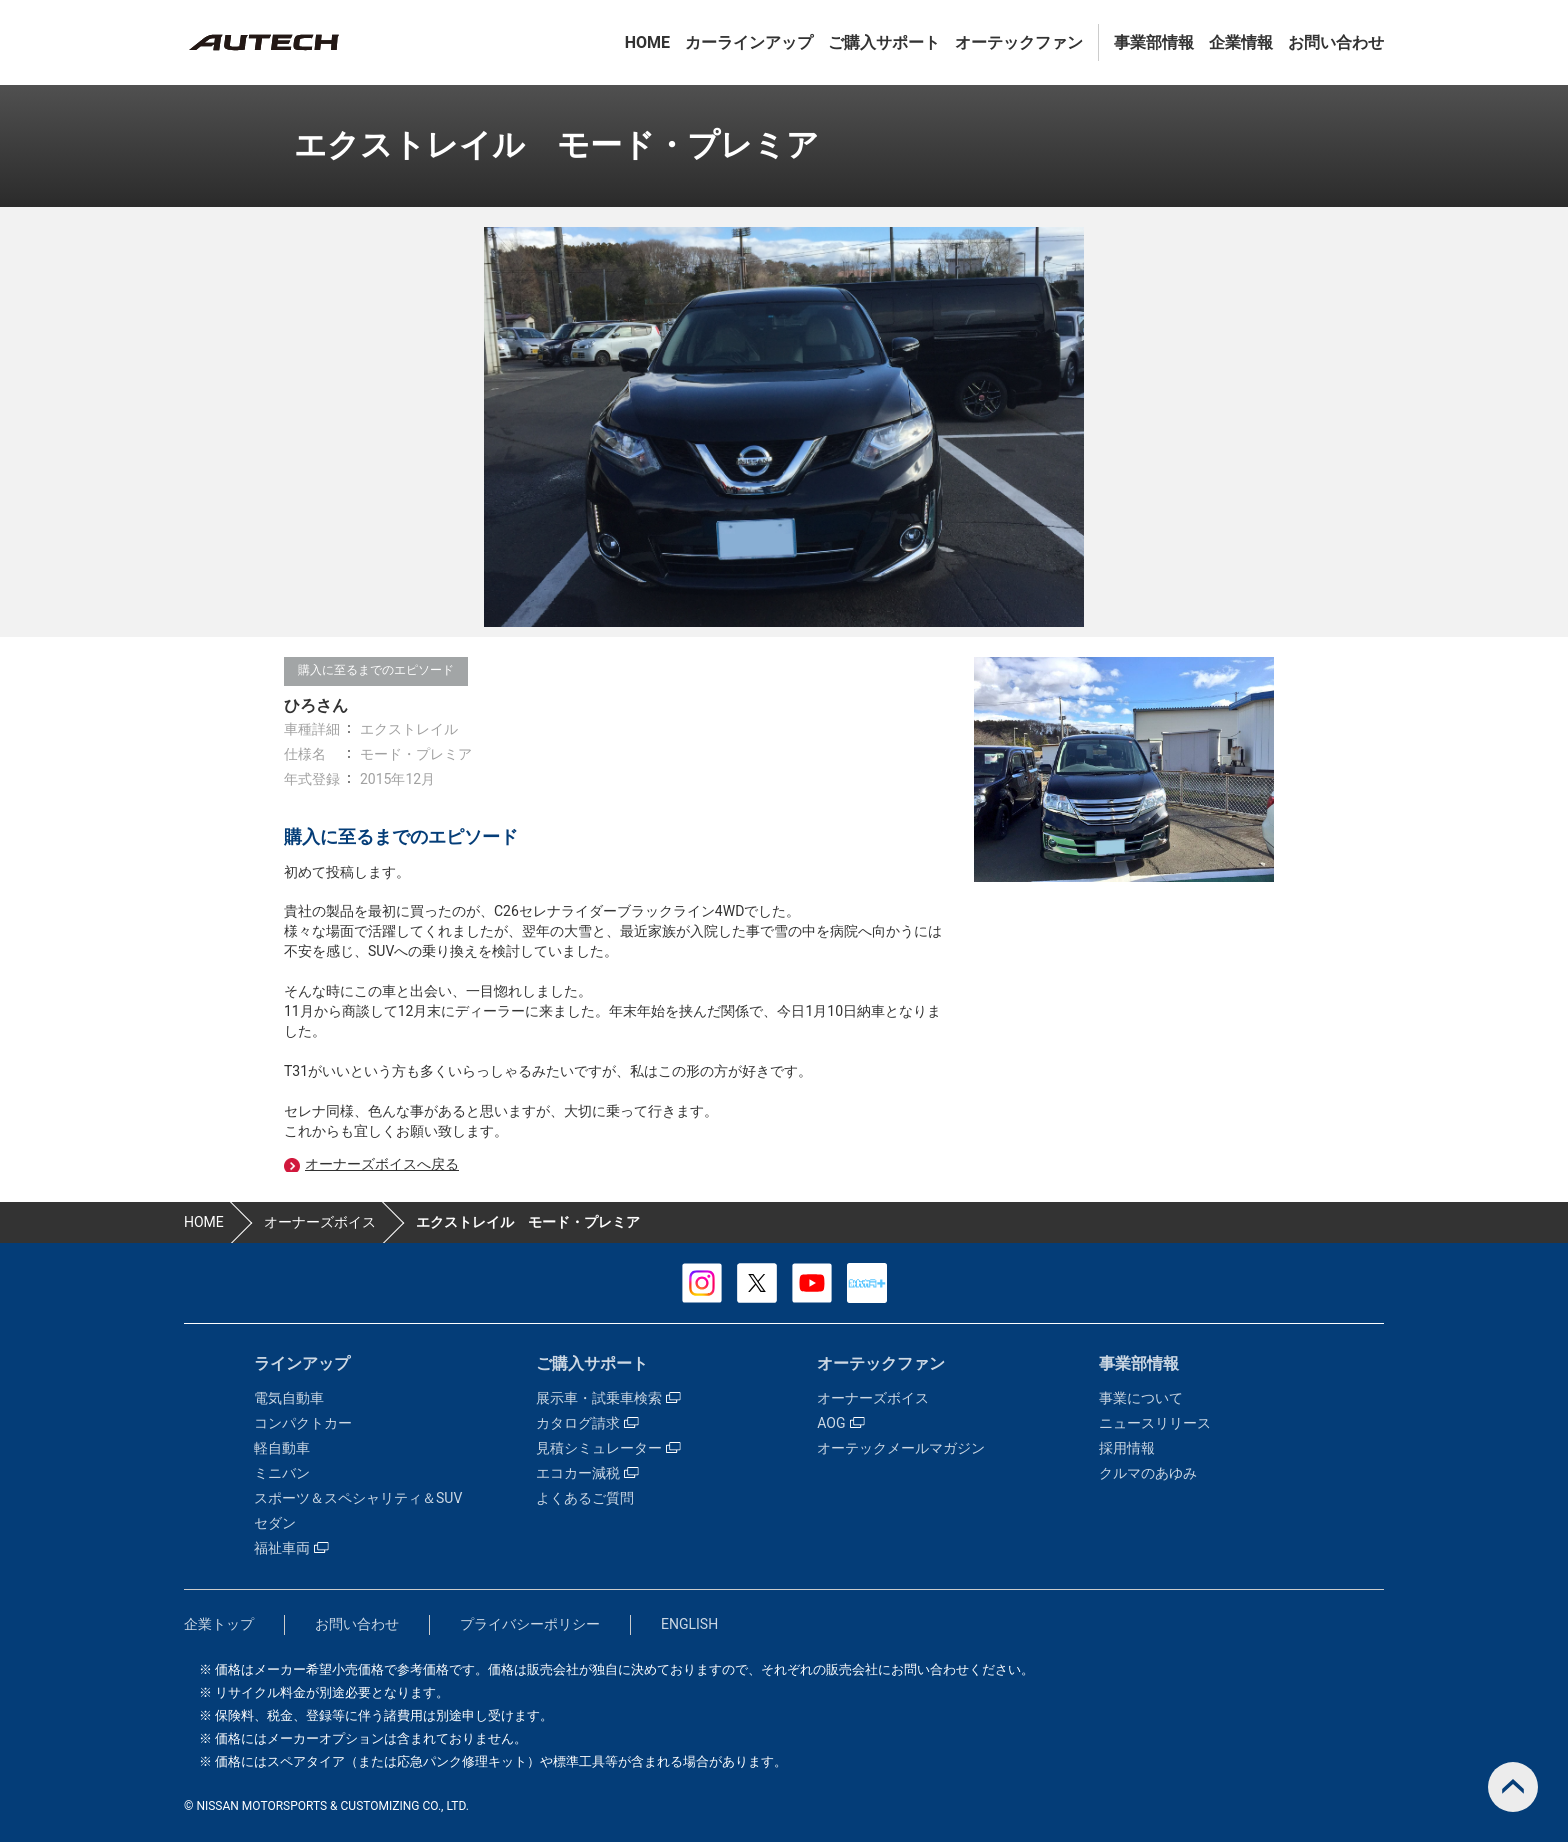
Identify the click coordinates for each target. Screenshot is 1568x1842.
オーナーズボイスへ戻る (382, 1164)
